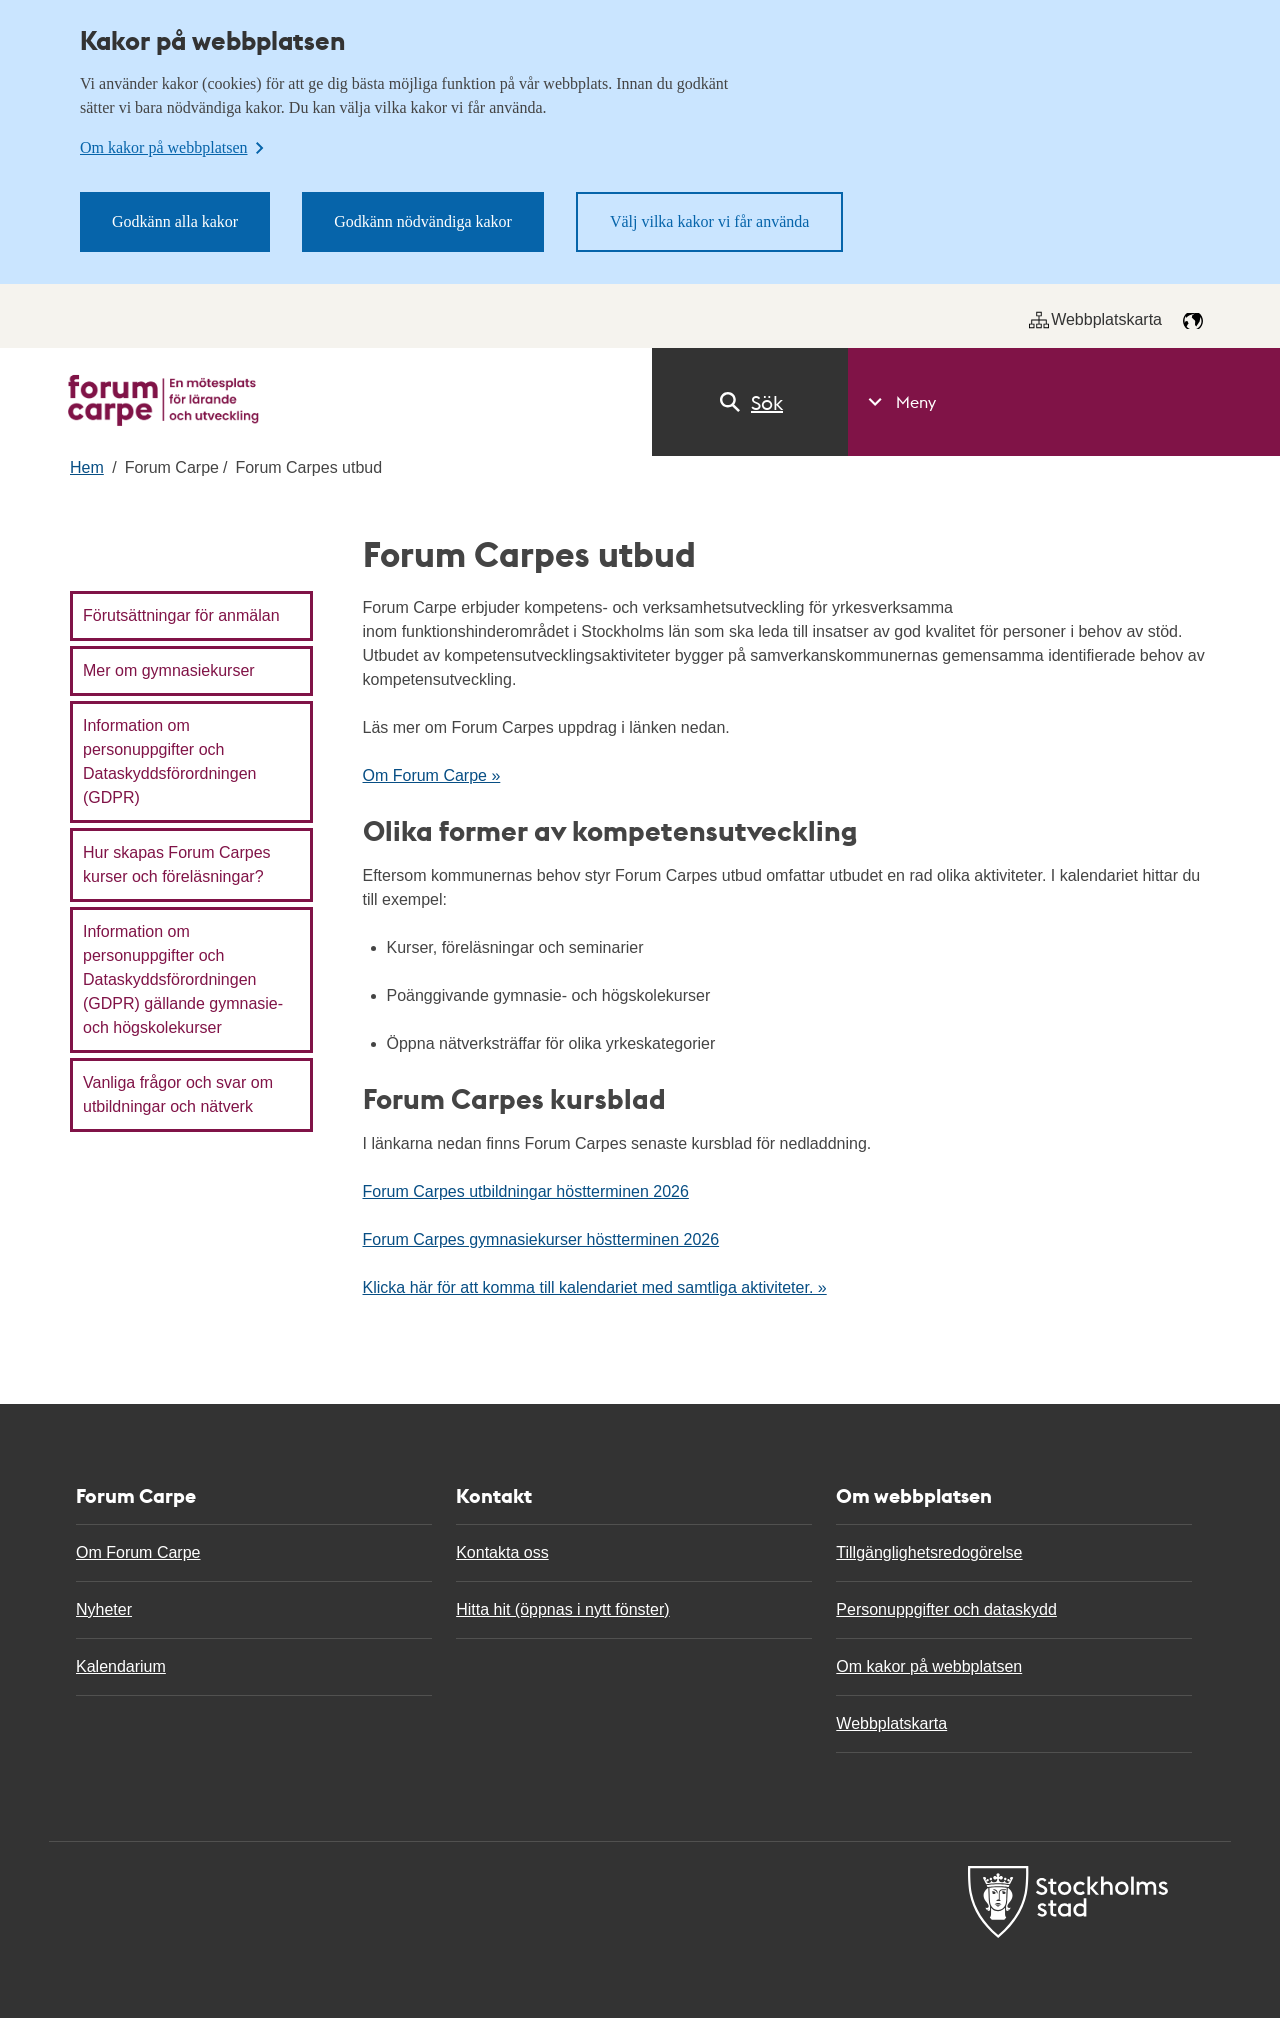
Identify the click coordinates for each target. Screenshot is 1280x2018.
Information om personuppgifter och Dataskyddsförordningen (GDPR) (169, 761)
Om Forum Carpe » (432, 775)
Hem (87, 467)
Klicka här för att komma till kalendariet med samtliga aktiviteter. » (595, 1287)
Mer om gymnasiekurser (169, 670)
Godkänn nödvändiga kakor (423, 221)
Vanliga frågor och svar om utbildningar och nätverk (178, 1094)
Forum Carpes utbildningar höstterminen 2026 (526, 1191)
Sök (750, 402)
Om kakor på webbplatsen (929, 1666)
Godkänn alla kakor (175, 221)
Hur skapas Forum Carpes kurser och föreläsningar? (177, 864)
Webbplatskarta (1095, 320)
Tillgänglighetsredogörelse (929, 1552)
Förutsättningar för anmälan (181, 615)
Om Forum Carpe (138, 1552)
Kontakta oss (502, 1552)
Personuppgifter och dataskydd (946, 1609)
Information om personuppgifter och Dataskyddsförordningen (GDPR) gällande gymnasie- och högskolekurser (183, 979)
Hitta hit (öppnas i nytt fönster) (562, 1609)
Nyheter (104, 1609)
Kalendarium (121, 1666)
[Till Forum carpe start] (163, 400)
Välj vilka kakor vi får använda (709, 221)
